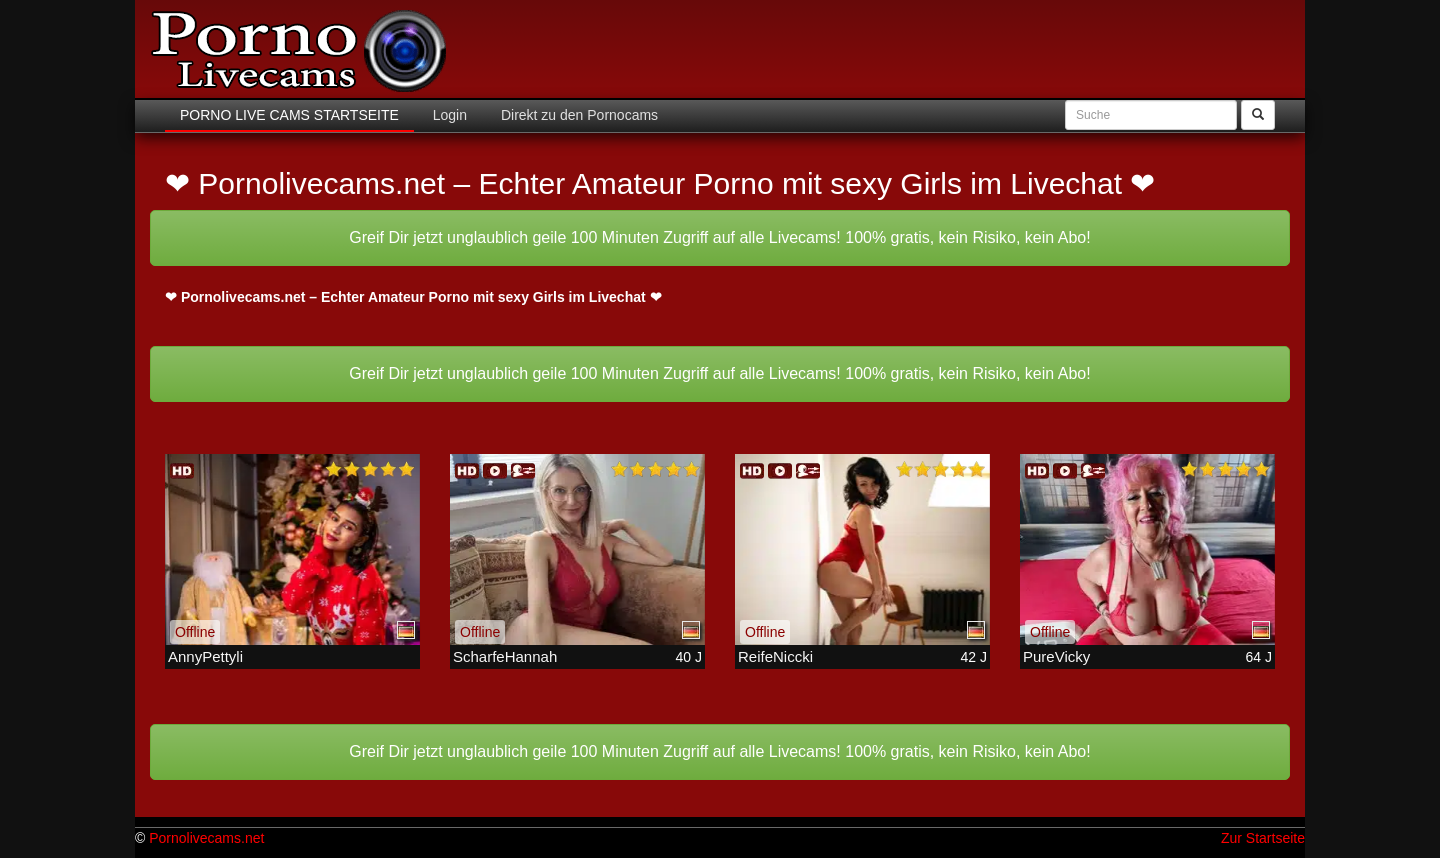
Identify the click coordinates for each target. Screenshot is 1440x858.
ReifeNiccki (775, 656)
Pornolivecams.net (206, 838)
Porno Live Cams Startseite (289, 115)
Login (448, 115)
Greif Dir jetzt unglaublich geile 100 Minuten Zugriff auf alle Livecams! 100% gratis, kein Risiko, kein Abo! (719, 237)
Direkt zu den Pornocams (577, 115)
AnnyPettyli (205, 656)
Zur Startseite (1263, 838)
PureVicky (1056, 656)
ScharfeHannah (505, 656)
